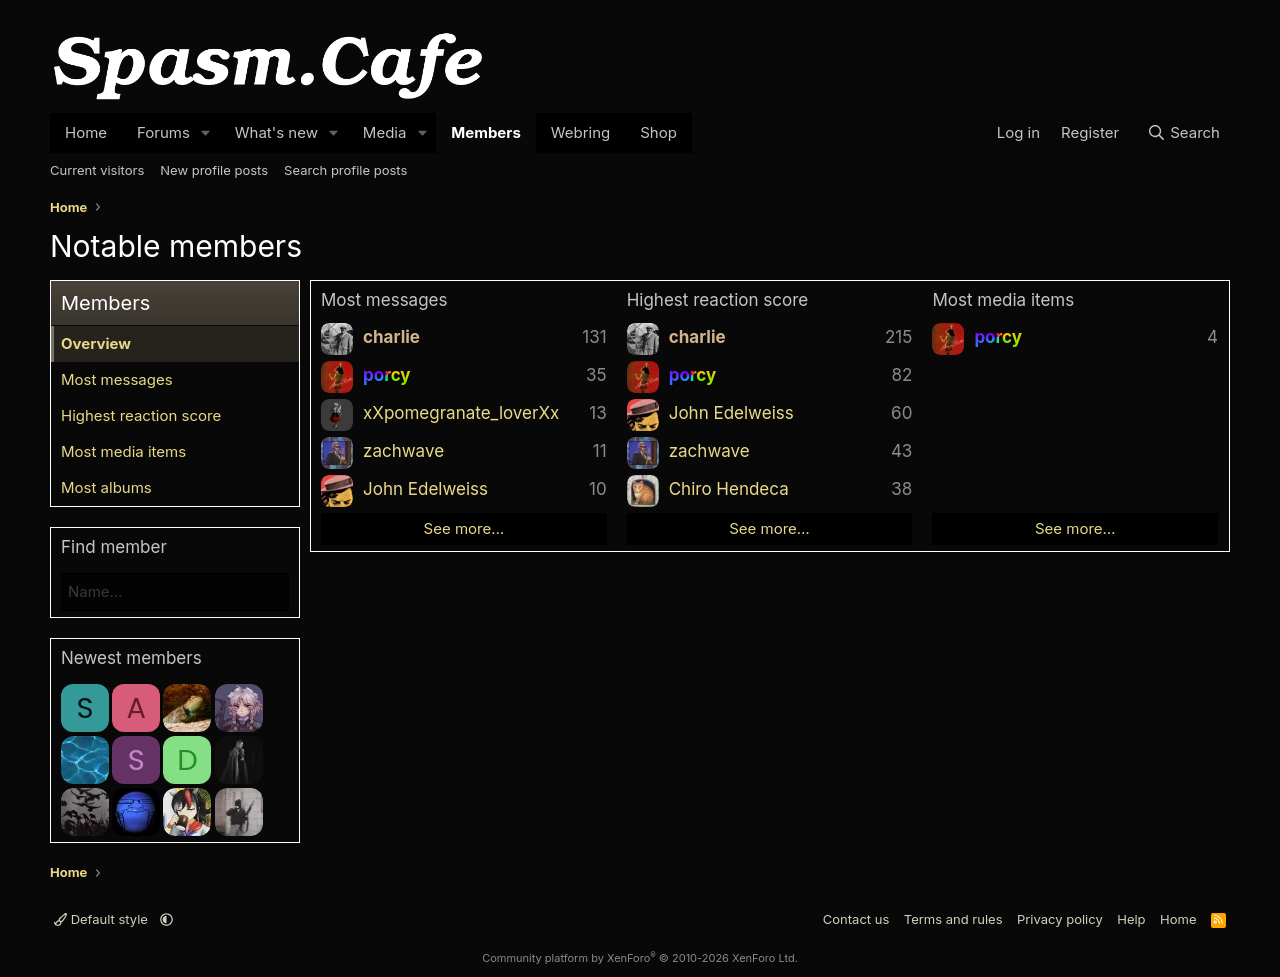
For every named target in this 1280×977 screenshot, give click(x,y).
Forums (163, 132)
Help (1131, 919)
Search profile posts (345, 170)
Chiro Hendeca (729, 489)
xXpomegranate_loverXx (461, 413)
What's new (276, 132)
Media (385, 132)
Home (86, 132)
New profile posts (214, 170)
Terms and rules (953, 919)
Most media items (123, 451)
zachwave (403, 451)
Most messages (117, 379)
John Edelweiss (425, 489)
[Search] (1183, 133)
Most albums (106, 487)
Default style (103, 919)
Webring (580, 132)
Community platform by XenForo (640, 958)
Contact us (856, 919)
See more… (464, 528)
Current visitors (97, 170)
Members (486, 132)
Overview (96, 343)
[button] (206, 133)
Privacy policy (1060, 919)
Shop (658, 132)
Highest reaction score (141, 415)
